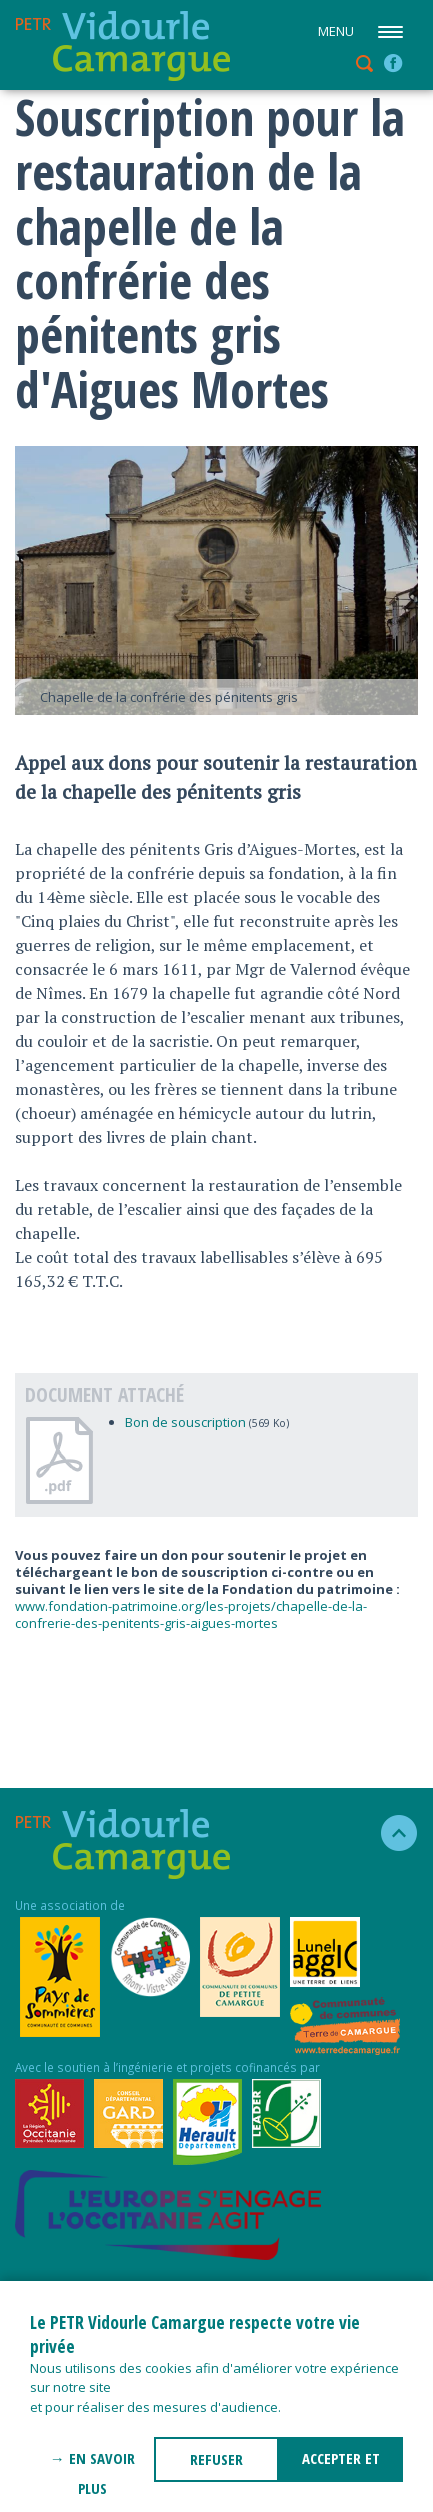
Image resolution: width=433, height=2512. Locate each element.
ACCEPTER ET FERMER (341, 2465)
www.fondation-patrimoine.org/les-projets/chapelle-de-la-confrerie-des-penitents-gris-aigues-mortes (191, 1614)
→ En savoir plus (92, 2465)
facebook (393, 63)
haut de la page (390, 1833)
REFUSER (216, 2459)
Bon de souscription (185, 1422)
